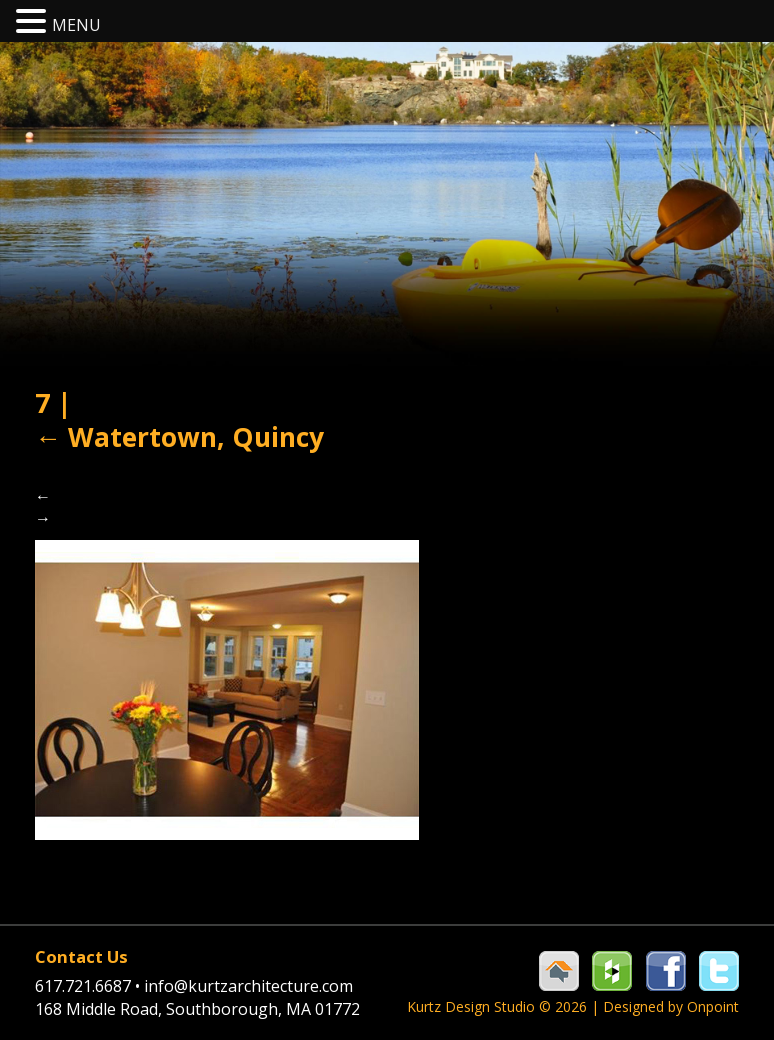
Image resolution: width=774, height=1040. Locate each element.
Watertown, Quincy (179, 437)
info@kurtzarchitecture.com (248, 986)
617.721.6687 (89, 986)
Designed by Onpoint (671, 1006)
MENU (76, 25)
